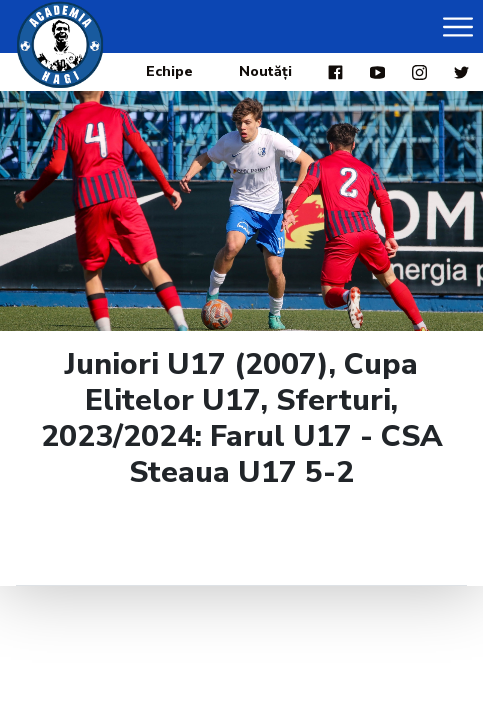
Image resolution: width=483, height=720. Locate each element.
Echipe (169, 71)
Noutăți (265, 71)
